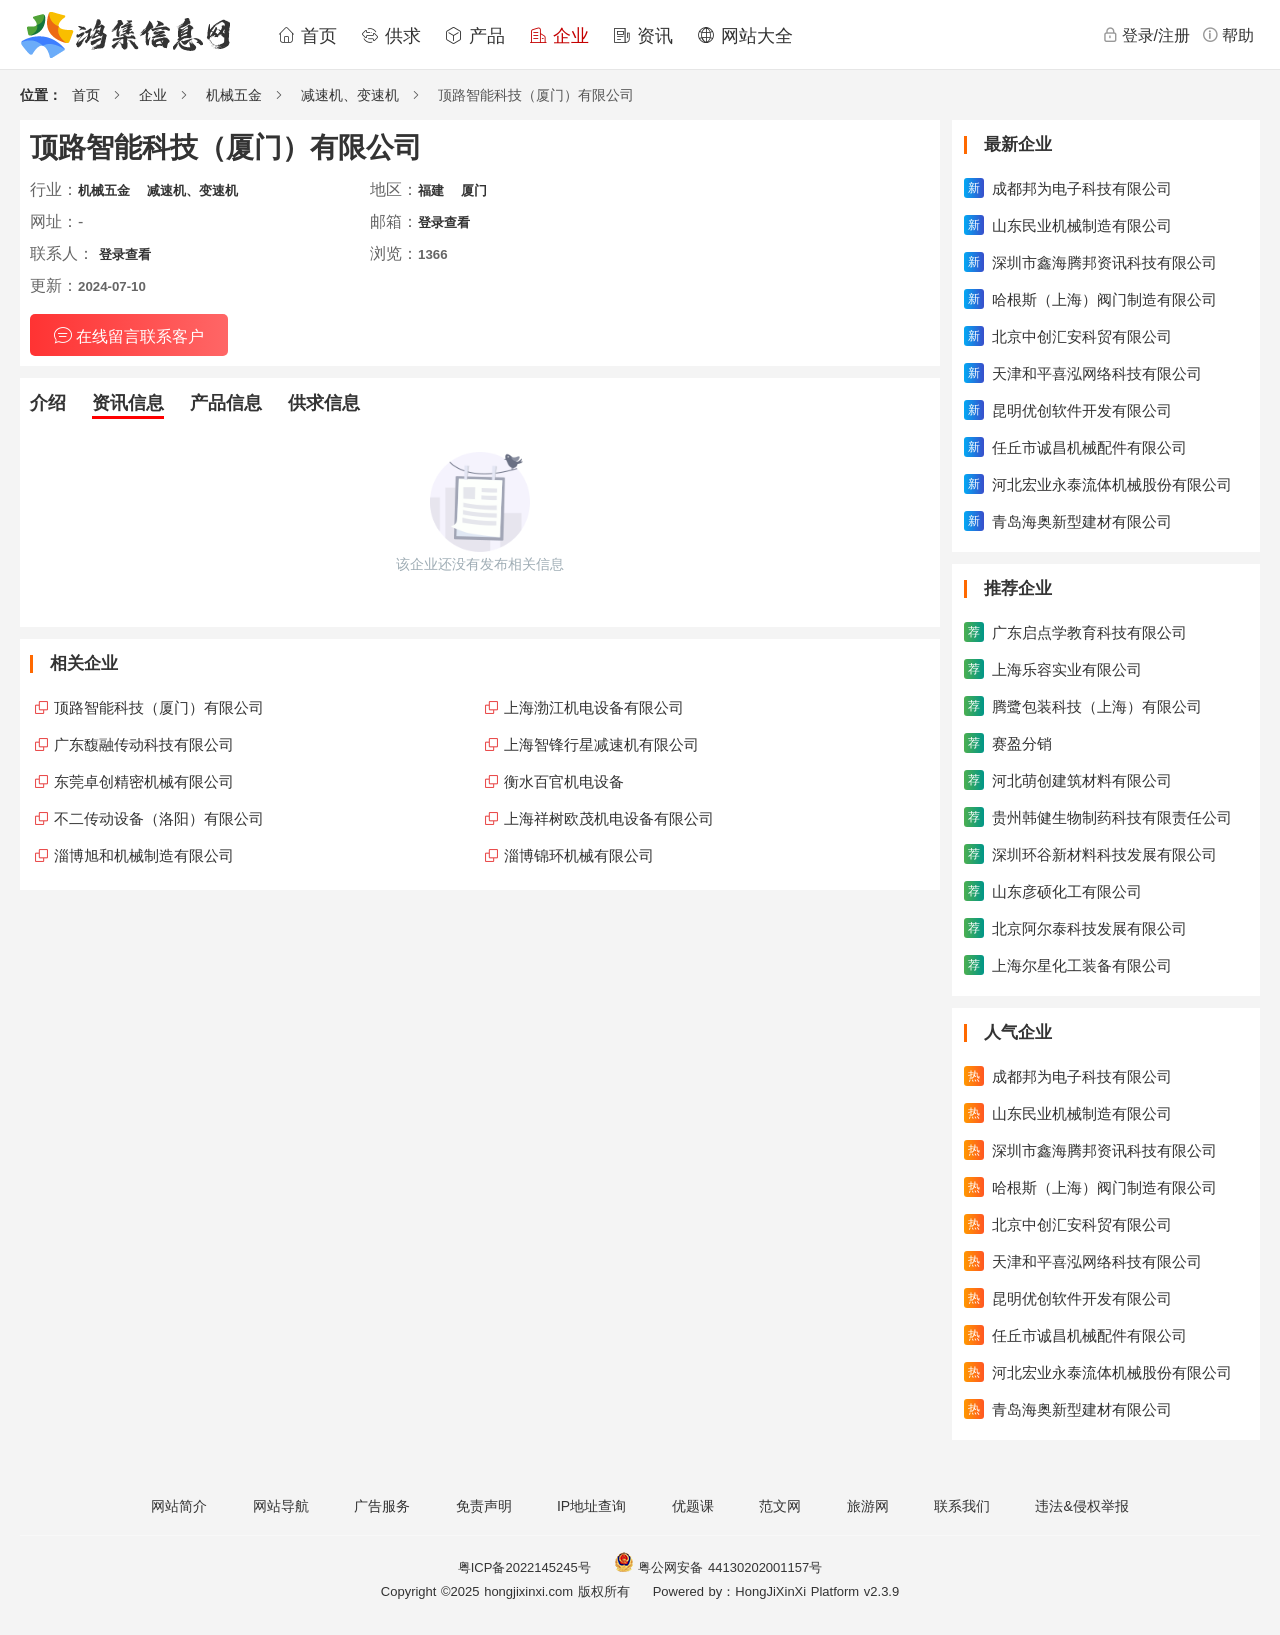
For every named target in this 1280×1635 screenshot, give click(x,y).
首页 (307, 36)
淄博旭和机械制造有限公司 (144, 855)
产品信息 (226, 403)
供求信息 (324, 403)
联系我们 (962, 1506)
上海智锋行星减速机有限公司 (601, 744)
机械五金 (234, 95)
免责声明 (484, 1506)
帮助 (1228, 35)
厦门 (474, 190)
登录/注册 (1146, 35)
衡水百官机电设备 (564, 781)
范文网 (780, 1506)
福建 (431, 190)
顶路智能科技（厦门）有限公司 (159, 707)
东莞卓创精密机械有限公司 (144, 781)
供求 (391, 36)
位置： (41, 95)
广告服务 (382, 1506)
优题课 (693, 1506)
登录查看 (444, 222)
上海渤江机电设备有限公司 (594, 707)
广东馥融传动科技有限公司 (144, 744)
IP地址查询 (591, 1506)
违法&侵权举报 (1081, 1506)
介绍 (48, 403)
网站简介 (179, 1506)
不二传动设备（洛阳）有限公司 (159, 818)
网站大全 (745, 36)
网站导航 (281, 1506)
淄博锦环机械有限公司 (579, 855)
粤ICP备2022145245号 (524, 1567)
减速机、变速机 (350, 95)
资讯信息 (128, 403)
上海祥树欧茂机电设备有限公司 (609, 818)
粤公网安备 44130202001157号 (718, 1567)
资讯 (643, 36)
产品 (475, 36)
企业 (559, 36)
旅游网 (868, 1506)
